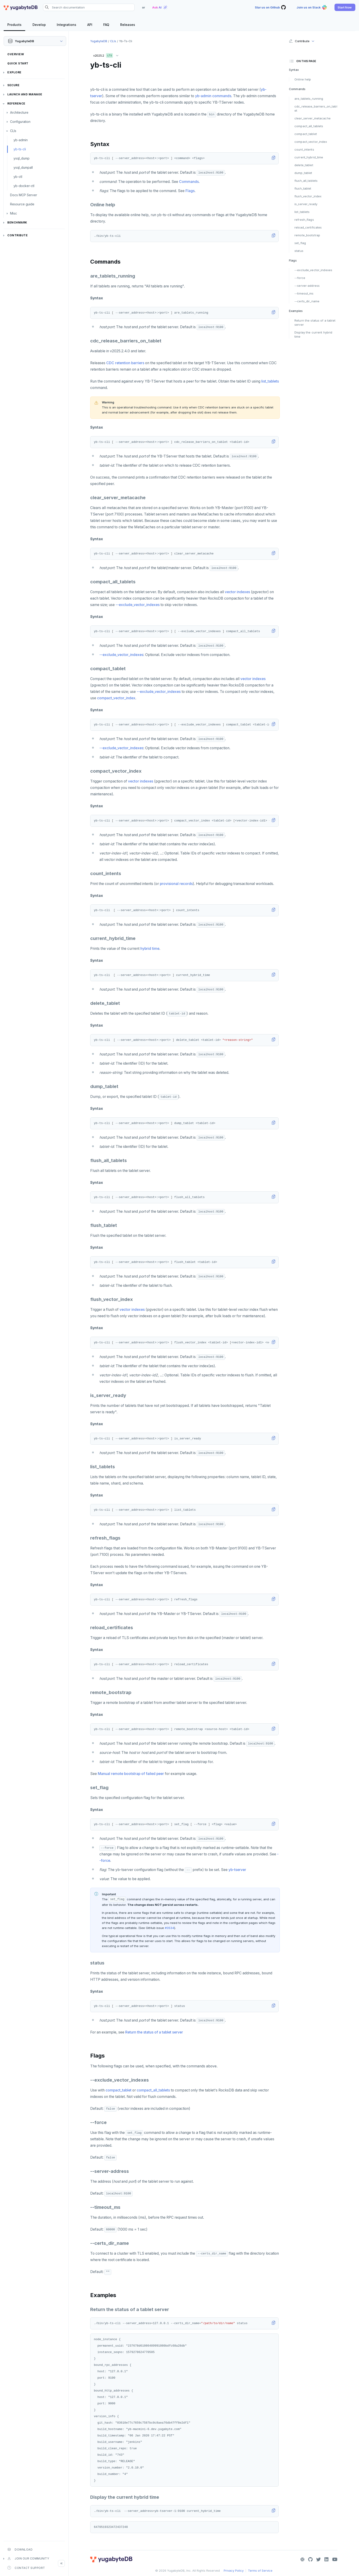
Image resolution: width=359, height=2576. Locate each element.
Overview (15, 54)
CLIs (13, 131)
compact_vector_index (116, 698)
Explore (14, 72)
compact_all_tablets (153, 2090)
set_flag (300, 243)
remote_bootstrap (307, 235)
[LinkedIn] (326, 2559)
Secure (13, 85)
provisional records (176, 884)
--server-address (307, 285)
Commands (189, 181)
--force (299, 278)
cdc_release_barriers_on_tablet (315, 108)
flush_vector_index (307, 196)
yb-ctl (18, 177)
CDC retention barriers (125, 363)
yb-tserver (237, 1870)
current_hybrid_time (308, 157)
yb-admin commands (213, 96)
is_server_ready (305, 204)
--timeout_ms (304, 293)
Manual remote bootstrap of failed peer (131, 1774)
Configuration (20, 122)
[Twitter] (318, 2559)
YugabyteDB (98, 41)
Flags (190, 191)
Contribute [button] (299, 41)
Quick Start (17, 63)
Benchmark (17, 222)
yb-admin (21, 140)
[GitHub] (310, 2559)
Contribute (17, 235)
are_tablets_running (308, 98)
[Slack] (302, 2559)
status (298, 251)
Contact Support (26, 2568)
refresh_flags (304, 219)
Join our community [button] (28, 2558)
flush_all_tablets (306, 180)
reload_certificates (308, 227)
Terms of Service (260, 2570)
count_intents (304, 149)
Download (20, 2549)
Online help (302, 79)
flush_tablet (302, 188)
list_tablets (270, 381)
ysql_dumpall (23, 167)
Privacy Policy (234, 2570)
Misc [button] (13, 213)
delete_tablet (303, 165)
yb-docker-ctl (24, 186)
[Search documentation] (89, 7)
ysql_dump (22, 158)
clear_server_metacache (312, 118)
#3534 (169, 1928)
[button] (345, 7)
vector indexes (237, 592)
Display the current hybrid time (313, 334)
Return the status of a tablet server (154, 2032)
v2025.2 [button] (107, 55)
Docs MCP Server (23, 195)
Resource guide (22, 204)
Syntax (294, 70)
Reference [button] (16, 103)
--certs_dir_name (306, 301)
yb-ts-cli (20, 149)
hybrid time (149, 948)
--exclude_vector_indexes (138, 605)
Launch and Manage (24, 94)
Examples (296, 311)
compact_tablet (118, 2090)
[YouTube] (334, 2559)
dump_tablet (303, 173)
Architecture (19, 112)
